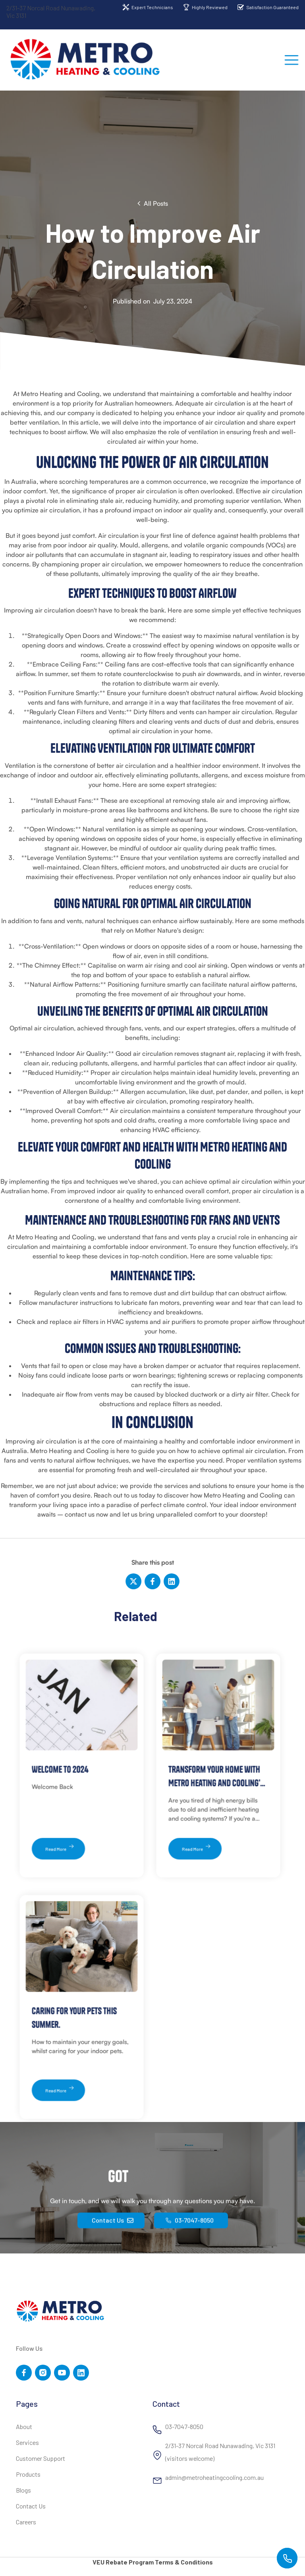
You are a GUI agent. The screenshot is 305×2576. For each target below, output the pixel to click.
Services (27, 2442)
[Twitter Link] (43, 2373)
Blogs (23, 2490)
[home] (85, 60)
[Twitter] (134, 1581)
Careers (26, 2522)
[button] (291, 60)
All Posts (156, 203)
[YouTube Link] (62, 2373)
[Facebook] (152, 1581)
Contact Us (31, 2506)
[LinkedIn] (170, 1581)
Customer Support (40, 2458)
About (24, 2426)
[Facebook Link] (24, 2373)
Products (28, 2474)
